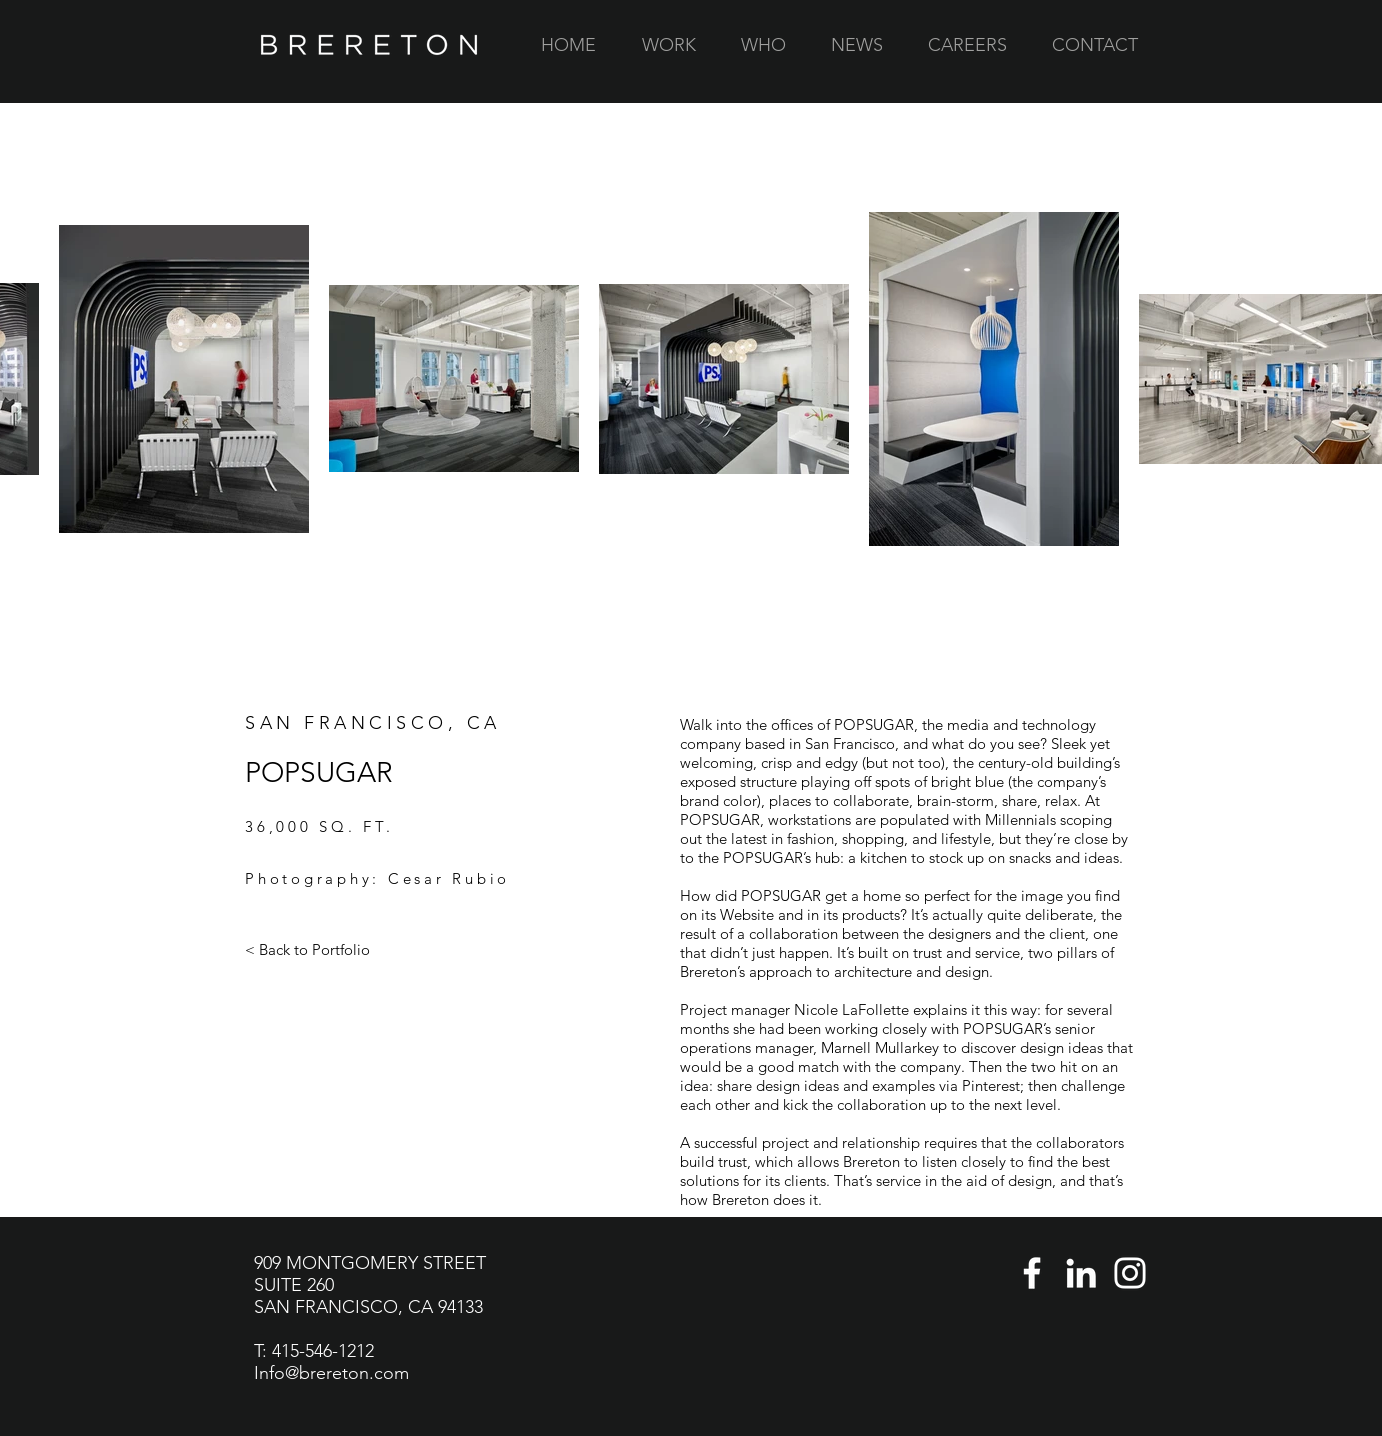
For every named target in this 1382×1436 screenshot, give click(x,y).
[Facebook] (1032, 1273)
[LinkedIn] (1081, 1273)
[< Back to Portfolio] (307, 950)
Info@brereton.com (331, 1373)
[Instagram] (1130, 1273)
